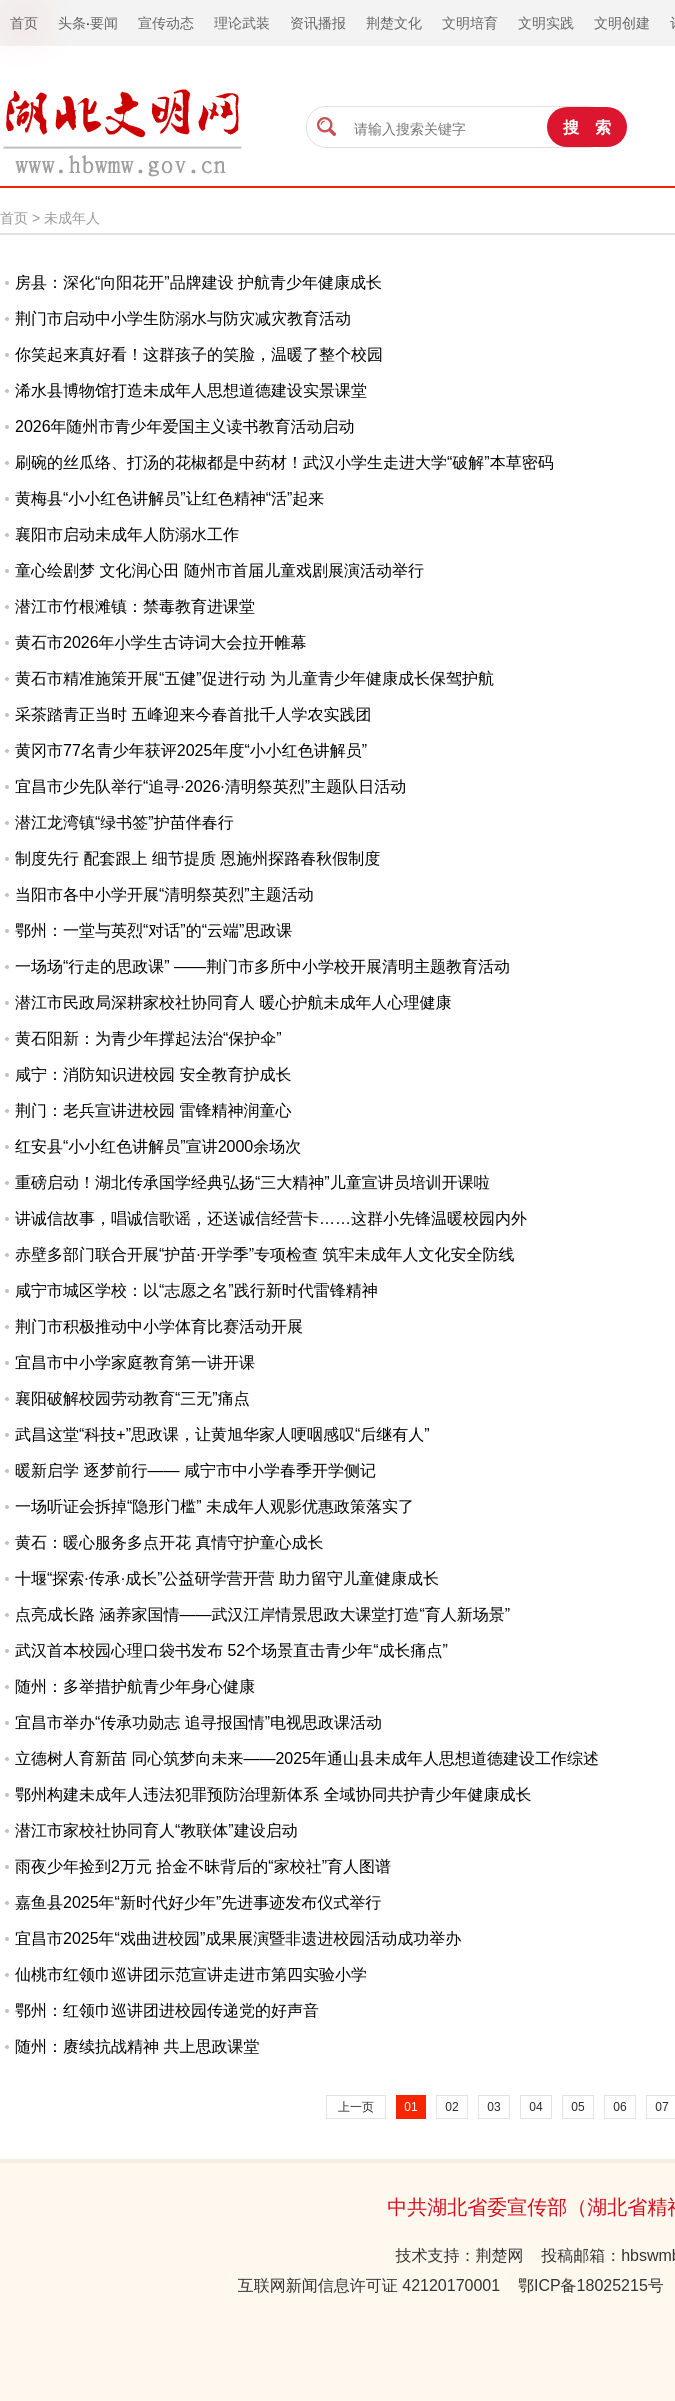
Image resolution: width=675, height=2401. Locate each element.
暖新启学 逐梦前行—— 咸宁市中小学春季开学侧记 (195, 1470)
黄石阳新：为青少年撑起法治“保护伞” (148, 1038)
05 (577, 2107)
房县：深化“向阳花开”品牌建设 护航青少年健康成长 (198, 282)
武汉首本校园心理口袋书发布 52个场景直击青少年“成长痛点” (231, 1650)
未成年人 (72, 218)
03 (493, 2107)
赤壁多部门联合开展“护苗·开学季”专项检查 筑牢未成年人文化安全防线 (265, 1254)
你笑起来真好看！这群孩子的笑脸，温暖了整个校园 (199, 354)
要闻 (104, 23)
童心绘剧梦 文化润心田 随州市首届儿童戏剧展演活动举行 (219, 570)
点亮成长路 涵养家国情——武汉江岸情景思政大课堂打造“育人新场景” (262, 1614)
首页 (14, 218)
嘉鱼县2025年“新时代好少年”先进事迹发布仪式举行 (198, 1902)
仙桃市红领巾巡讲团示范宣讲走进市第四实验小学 (191, 1974)
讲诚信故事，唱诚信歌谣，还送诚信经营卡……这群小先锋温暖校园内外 (271, 1218)
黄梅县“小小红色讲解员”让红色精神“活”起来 (169, 498)
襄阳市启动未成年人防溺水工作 (127, 534)
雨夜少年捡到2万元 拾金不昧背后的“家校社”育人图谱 (203, 1866)
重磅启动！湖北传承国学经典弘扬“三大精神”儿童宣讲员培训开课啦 (252, 1182)
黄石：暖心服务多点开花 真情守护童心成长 (169, 1542)
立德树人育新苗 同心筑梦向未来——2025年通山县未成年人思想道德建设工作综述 (307, 1758)
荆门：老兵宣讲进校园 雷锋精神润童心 (153, 1110)
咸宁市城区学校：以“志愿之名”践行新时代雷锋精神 (196, 1290)
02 (451, 2107)
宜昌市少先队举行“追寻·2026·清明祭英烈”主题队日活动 (210, 786)
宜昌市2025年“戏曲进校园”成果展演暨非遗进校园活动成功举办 (238, 1938)
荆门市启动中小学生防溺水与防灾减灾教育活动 (183, 318)
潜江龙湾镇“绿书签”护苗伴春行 (124, 822)
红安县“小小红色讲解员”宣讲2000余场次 (158, 1146)
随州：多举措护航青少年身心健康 (135, 1686)
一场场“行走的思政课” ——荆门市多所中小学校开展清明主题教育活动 (262, 966)
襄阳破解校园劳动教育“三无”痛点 (132, 1398)
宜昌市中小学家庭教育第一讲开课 (135, 1362)
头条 (72, 23)
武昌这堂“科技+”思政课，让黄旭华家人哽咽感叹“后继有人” (222, 1434)
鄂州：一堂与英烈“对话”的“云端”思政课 (153, 930)
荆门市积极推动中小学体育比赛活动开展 (159, 1326)
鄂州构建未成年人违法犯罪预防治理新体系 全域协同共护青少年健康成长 (273, 1794)
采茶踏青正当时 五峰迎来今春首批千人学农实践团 (193, 714)
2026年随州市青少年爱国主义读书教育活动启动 (185, 426)
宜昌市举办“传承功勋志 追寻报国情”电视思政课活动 (198, 1722)
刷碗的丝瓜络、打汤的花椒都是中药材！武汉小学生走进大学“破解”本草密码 (284, 462)
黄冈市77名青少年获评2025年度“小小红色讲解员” (191, 750)
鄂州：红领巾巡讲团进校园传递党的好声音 (167, 2010)
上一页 (356, 2107)
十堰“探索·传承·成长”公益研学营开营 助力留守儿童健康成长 (227, 1578)
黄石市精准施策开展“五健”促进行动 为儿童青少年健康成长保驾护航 (254, 678)
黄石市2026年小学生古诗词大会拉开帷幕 (161, 642)
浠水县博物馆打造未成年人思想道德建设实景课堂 (191, 390)
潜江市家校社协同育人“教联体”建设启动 (156, 1830)
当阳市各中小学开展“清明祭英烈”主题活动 (164, 894)
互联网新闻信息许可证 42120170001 (369, 2285)
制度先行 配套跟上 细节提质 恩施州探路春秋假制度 (197, 858)
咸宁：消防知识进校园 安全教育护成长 (153, 1074)
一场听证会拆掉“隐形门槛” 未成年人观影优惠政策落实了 (214, 1506)
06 (619, 2107)
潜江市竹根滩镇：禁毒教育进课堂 (135, 606)
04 (535, 2107)
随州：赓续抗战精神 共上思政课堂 (137, 2046)
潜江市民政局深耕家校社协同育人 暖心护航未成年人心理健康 (233, 1002)
